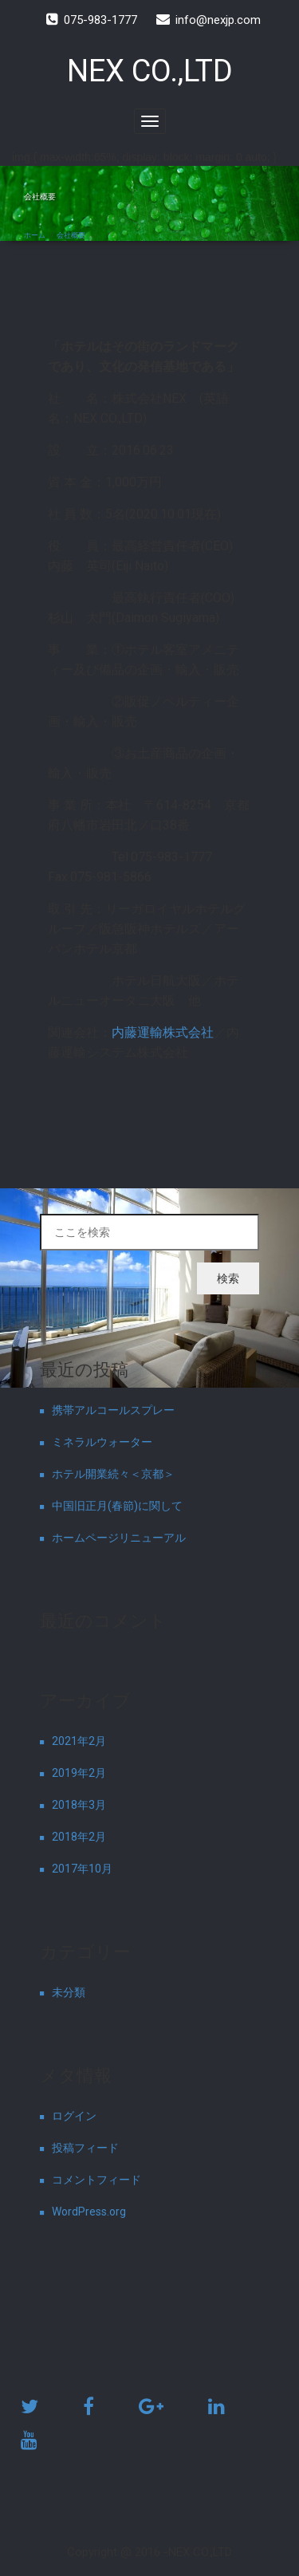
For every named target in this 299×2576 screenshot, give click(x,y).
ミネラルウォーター (102, 1442)
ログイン (74, 2115)
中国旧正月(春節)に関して (117, 1505)
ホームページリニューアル (119, 1537)
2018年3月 (79, 1804)
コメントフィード (96, 2179)
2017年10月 (82, 1868)
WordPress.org (89, 2211)
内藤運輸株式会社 (163, 1032)
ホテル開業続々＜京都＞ (113, 1473)
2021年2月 (79, 1741)
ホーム (34, 235)
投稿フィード (85, 2147)
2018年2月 (79, 1836)
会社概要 (71, 235)
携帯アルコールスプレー (113, 1410)
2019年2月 (79, 1773)
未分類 (68, 1992)
